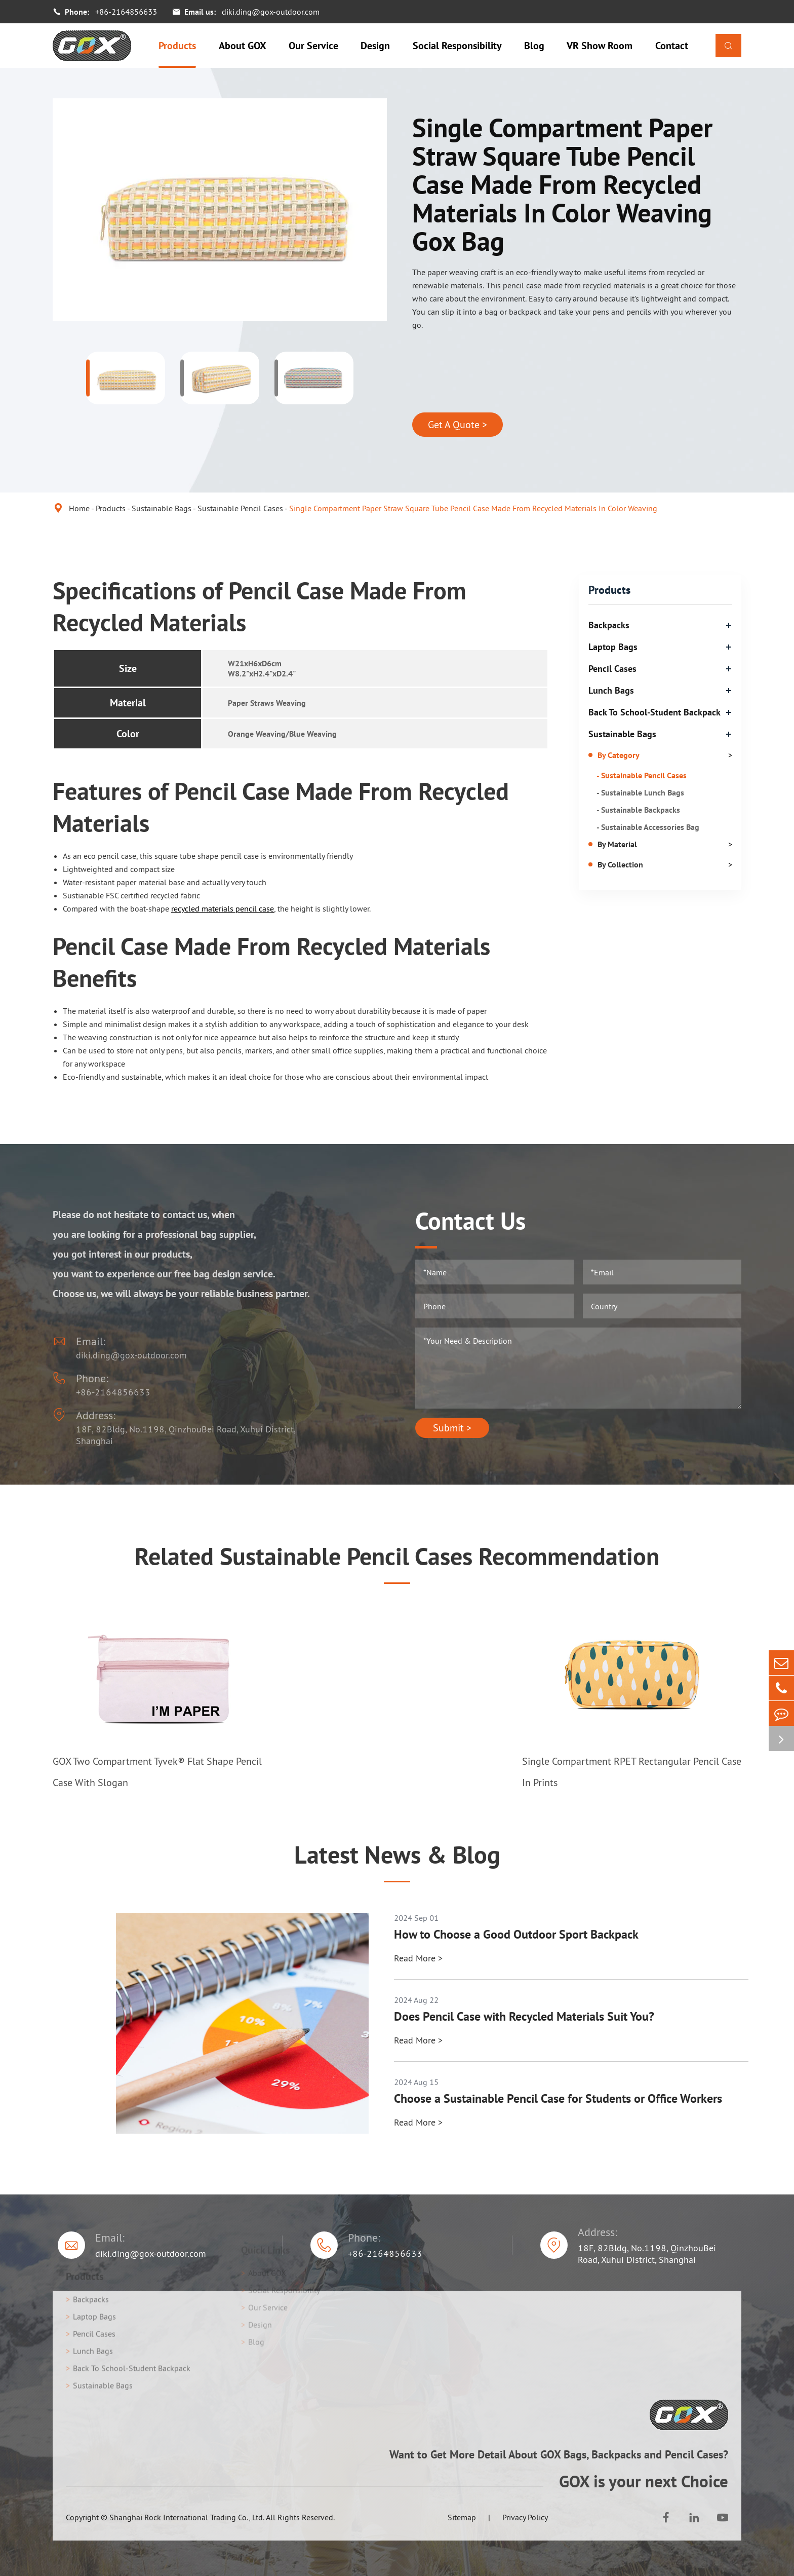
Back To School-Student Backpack (654, 712)
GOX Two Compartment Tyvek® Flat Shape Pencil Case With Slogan (157, 1772)
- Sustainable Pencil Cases (642, 775)
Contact (671, 45)
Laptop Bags (613, 647)
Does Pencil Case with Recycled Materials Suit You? (524, 2016)
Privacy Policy (525, 2517)
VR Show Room (599, 45)
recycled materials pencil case (222, 908)
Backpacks (608, 625)
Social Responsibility (457, 45)
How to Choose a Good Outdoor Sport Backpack (516, 1934)
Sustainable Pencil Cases (240, 508)
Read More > (418, 1958)
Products (177, 45)
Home (79, 508)
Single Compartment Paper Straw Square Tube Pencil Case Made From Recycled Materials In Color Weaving (473, 508)
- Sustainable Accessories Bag (648, 827)
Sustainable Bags (161, 508)
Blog (534, 45)
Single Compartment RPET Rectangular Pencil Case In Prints (631, 1772)
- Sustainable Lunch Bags (640, 792)
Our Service (313, 45)
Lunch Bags (611, 690)
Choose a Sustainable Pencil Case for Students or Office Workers (558, 2098)
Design (375, 45)
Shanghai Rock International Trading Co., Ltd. (186, 2517)
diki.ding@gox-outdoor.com (271, 12)
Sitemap (462, 2517)
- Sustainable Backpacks (638, 810)
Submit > (452, 1427)
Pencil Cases (612, 668)
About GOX (242, 45)
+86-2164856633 (126, 12)
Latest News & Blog (397, 1854)
